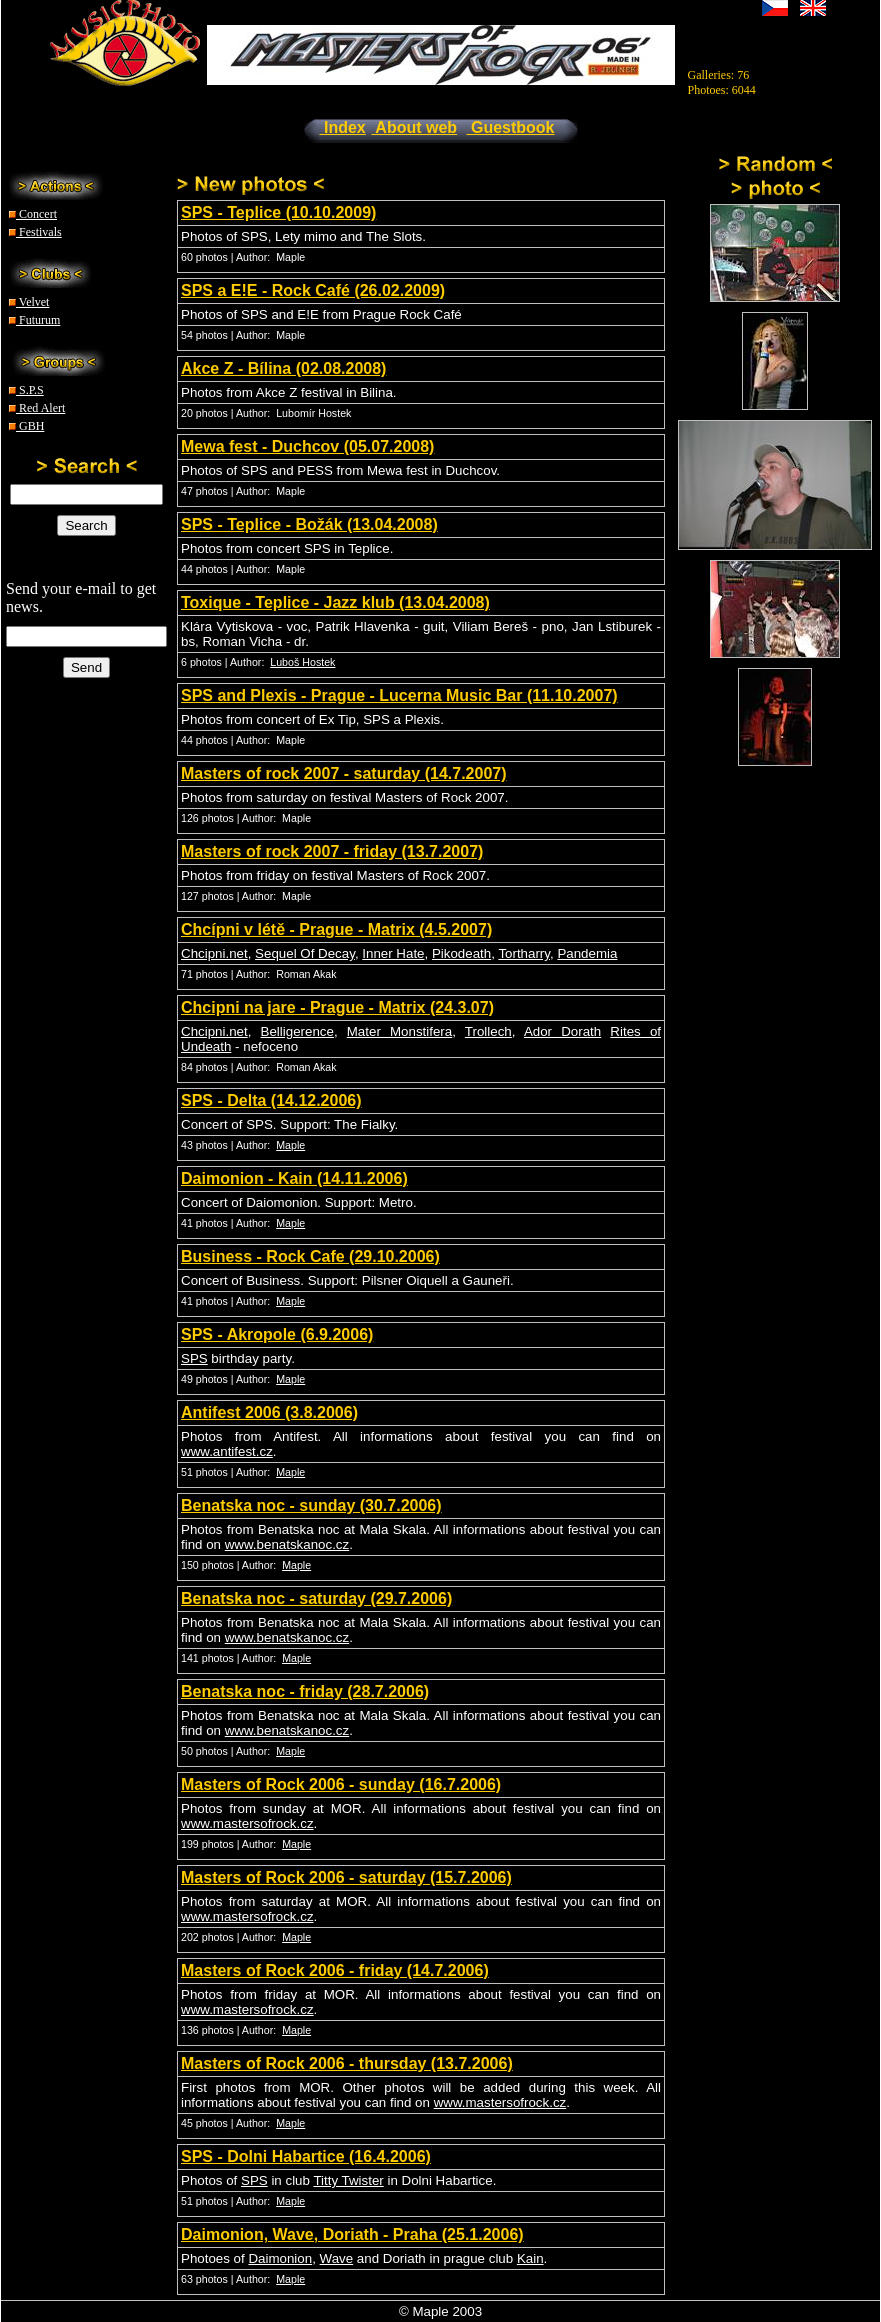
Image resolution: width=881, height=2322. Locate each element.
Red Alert (37, 408)
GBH (26, 426)
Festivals (35, 232)
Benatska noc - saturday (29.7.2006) (316, 1598)
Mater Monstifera (399, 1031)
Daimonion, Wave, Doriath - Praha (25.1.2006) (352, 2234)
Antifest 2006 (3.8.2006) (269, 1412)
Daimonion (280, 2258)
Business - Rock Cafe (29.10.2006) (310, 1256)
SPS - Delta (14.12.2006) (271, 1100)
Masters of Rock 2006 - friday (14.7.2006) (335, 1970)
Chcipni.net (214, 953)
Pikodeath (461, 953)
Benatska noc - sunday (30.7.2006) (311, 1505)
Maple (290, 1145)
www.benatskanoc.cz (287, 1544)
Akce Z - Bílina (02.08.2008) (283, 368)
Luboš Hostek (302, 662)
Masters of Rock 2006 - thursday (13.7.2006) (347, 2063)
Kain (530, 2258)
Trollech (488, 1031)
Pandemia (587, 953)
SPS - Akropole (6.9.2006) (277, 1334)
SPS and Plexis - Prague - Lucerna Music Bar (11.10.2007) (399, 695)
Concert (33, 214)
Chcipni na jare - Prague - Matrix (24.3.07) (337, 1007)
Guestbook (511, 127)
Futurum (34, 320)
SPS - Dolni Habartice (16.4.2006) (306, 2156)
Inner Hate (393, 953)
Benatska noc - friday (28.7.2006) (305, 1691)
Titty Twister (348, 2180)
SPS (194, 1358)
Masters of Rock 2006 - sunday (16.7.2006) (341, 1784)
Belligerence (297, 1031)
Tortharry (524, 953)
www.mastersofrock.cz (247, 1823)
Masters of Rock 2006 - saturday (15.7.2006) (346, 1877)
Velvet (29, 302)
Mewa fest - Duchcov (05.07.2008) (307, 446)
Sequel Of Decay (305, 953)
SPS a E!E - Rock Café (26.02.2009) (313, 290)
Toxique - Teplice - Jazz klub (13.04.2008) (335, 602)
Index (343, 127)
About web (415, 127)
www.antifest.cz (227, 1451)
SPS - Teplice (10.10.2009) (278, 212)
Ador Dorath (562, 1031)
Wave (337, 2258)
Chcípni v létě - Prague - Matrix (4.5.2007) (336, 929)
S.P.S (26, 390)
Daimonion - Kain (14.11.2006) (294, 1178)
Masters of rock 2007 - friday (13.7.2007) (332, 851)
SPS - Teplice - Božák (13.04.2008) (309, 524)
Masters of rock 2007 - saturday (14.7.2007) (344, 773)
